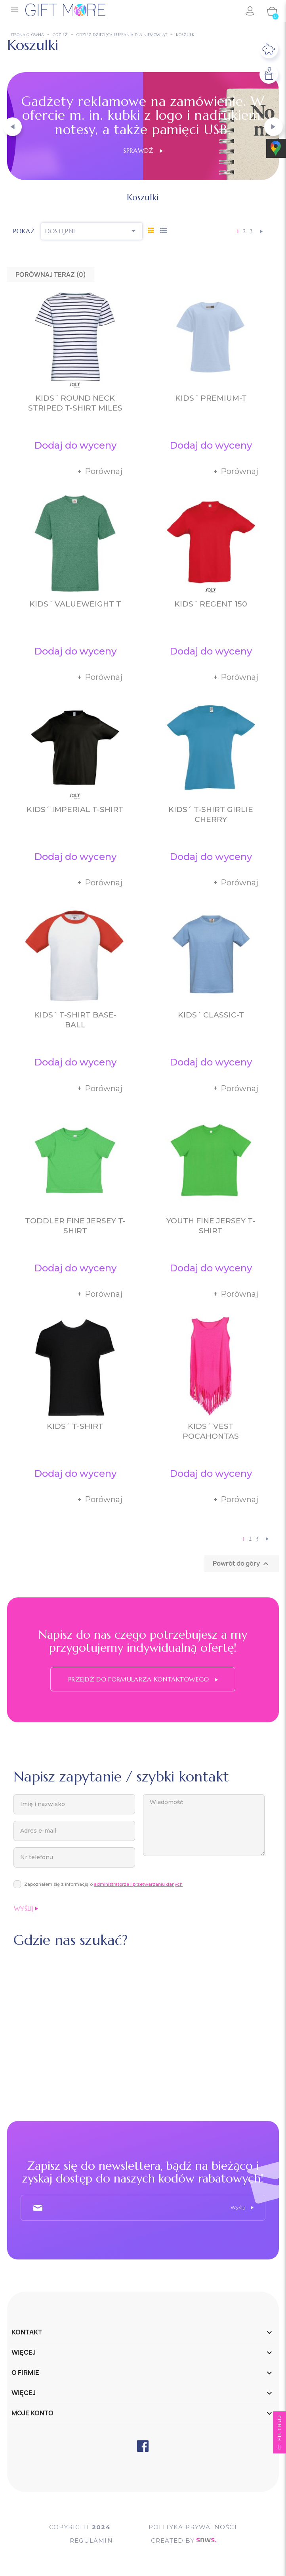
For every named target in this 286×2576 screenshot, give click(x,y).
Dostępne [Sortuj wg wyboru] (91, 231)
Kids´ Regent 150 (210, 603)
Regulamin (91, 2540)
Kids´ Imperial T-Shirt (75, 809)
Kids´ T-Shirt (75, 1426)
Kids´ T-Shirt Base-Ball (75, 1019)
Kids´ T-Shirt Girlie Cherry (210, 814)
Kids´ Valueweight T (75, 603)
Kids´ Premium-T (211, 398)
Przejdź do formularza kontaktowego (143, 1679)
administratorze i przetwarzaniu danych (138, 1884)
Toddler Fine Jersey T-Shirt (75, 1225)
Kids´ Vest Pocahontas (211, 1431)
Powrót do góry (242, 1564)
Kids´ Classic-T (211, 1014)
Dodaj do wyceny (75, 445)
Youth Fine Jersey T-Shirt (210, 1225)
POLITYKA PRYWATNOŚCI (193, 2527)
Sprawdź (142, 150)
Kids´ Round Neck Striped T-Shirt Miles (75, 403)
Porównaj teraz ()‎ (50, 274)
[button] (12, 126)
